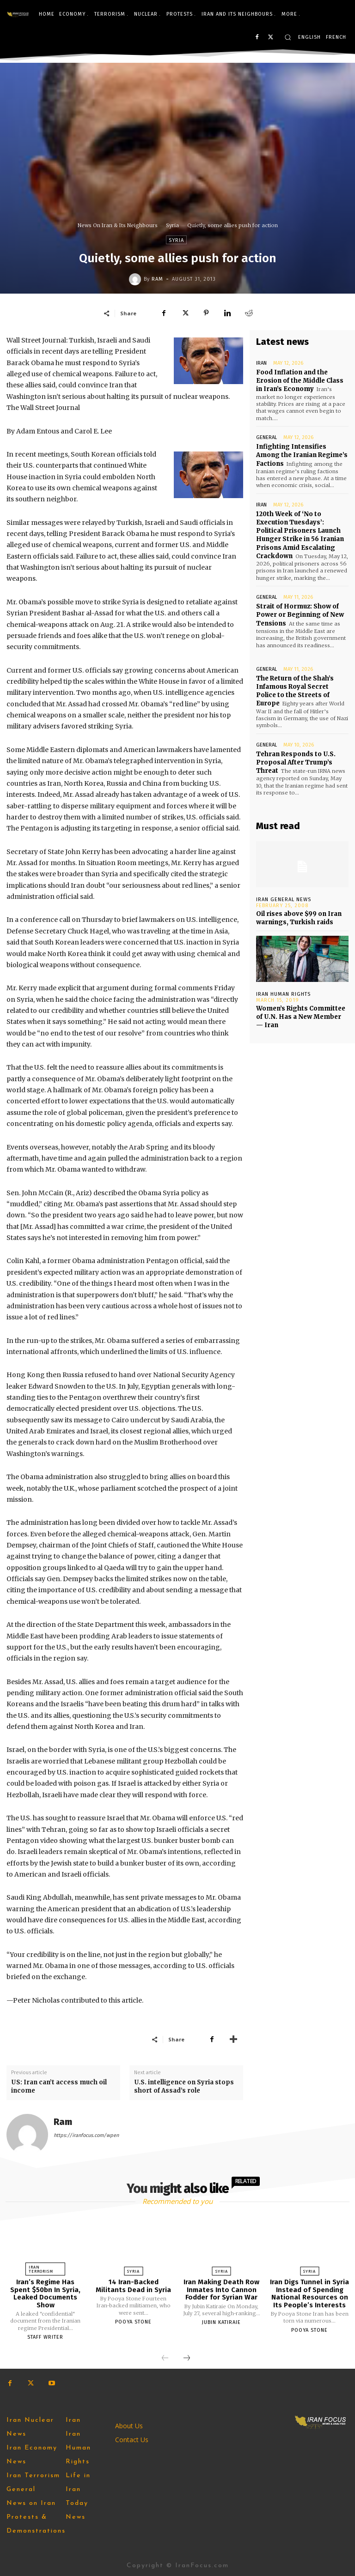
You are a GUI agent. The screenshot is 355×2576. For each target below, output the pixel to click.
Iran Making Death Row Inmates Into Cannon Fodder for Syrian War (221, 2289)
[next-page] (187, 2358)
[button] (288, 37)
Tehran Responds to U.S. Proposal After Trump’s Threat (296, 762)
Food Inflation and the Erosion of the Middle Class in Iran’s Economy (299, 380)
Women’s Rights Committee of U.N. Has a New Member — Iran (300, 1017)
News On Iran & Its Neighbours (118, 225)
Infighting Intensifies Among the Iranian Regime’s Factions (302, 455)
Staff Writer (45, 2337)
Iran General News (283, 899)
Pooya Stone (133, 2322)
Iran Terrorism (41, 2269)
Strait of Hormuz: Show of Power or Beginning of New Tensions (300, 614)
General (266, 437)
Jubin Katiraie (221, 2322)
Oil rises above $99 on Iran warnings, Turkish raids (299, 918)
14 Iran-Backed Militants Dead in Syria (133, 2286)
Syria (172, 225)
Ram (157, 279)
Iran (261, 363)
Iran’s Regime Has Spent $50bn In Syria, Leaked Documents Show (45, 2293)
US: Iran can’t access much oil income (59, 2086)
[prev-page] (165, 2358)
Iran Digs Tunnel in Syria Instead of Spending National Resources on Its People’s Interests (309, 2293)
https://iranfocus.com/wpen (86, 2135)
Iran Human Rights (283, 994)
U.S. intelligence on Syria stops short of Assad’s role (184, 2086)
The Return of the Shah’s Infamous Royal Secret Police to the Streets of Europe (295, 691)
